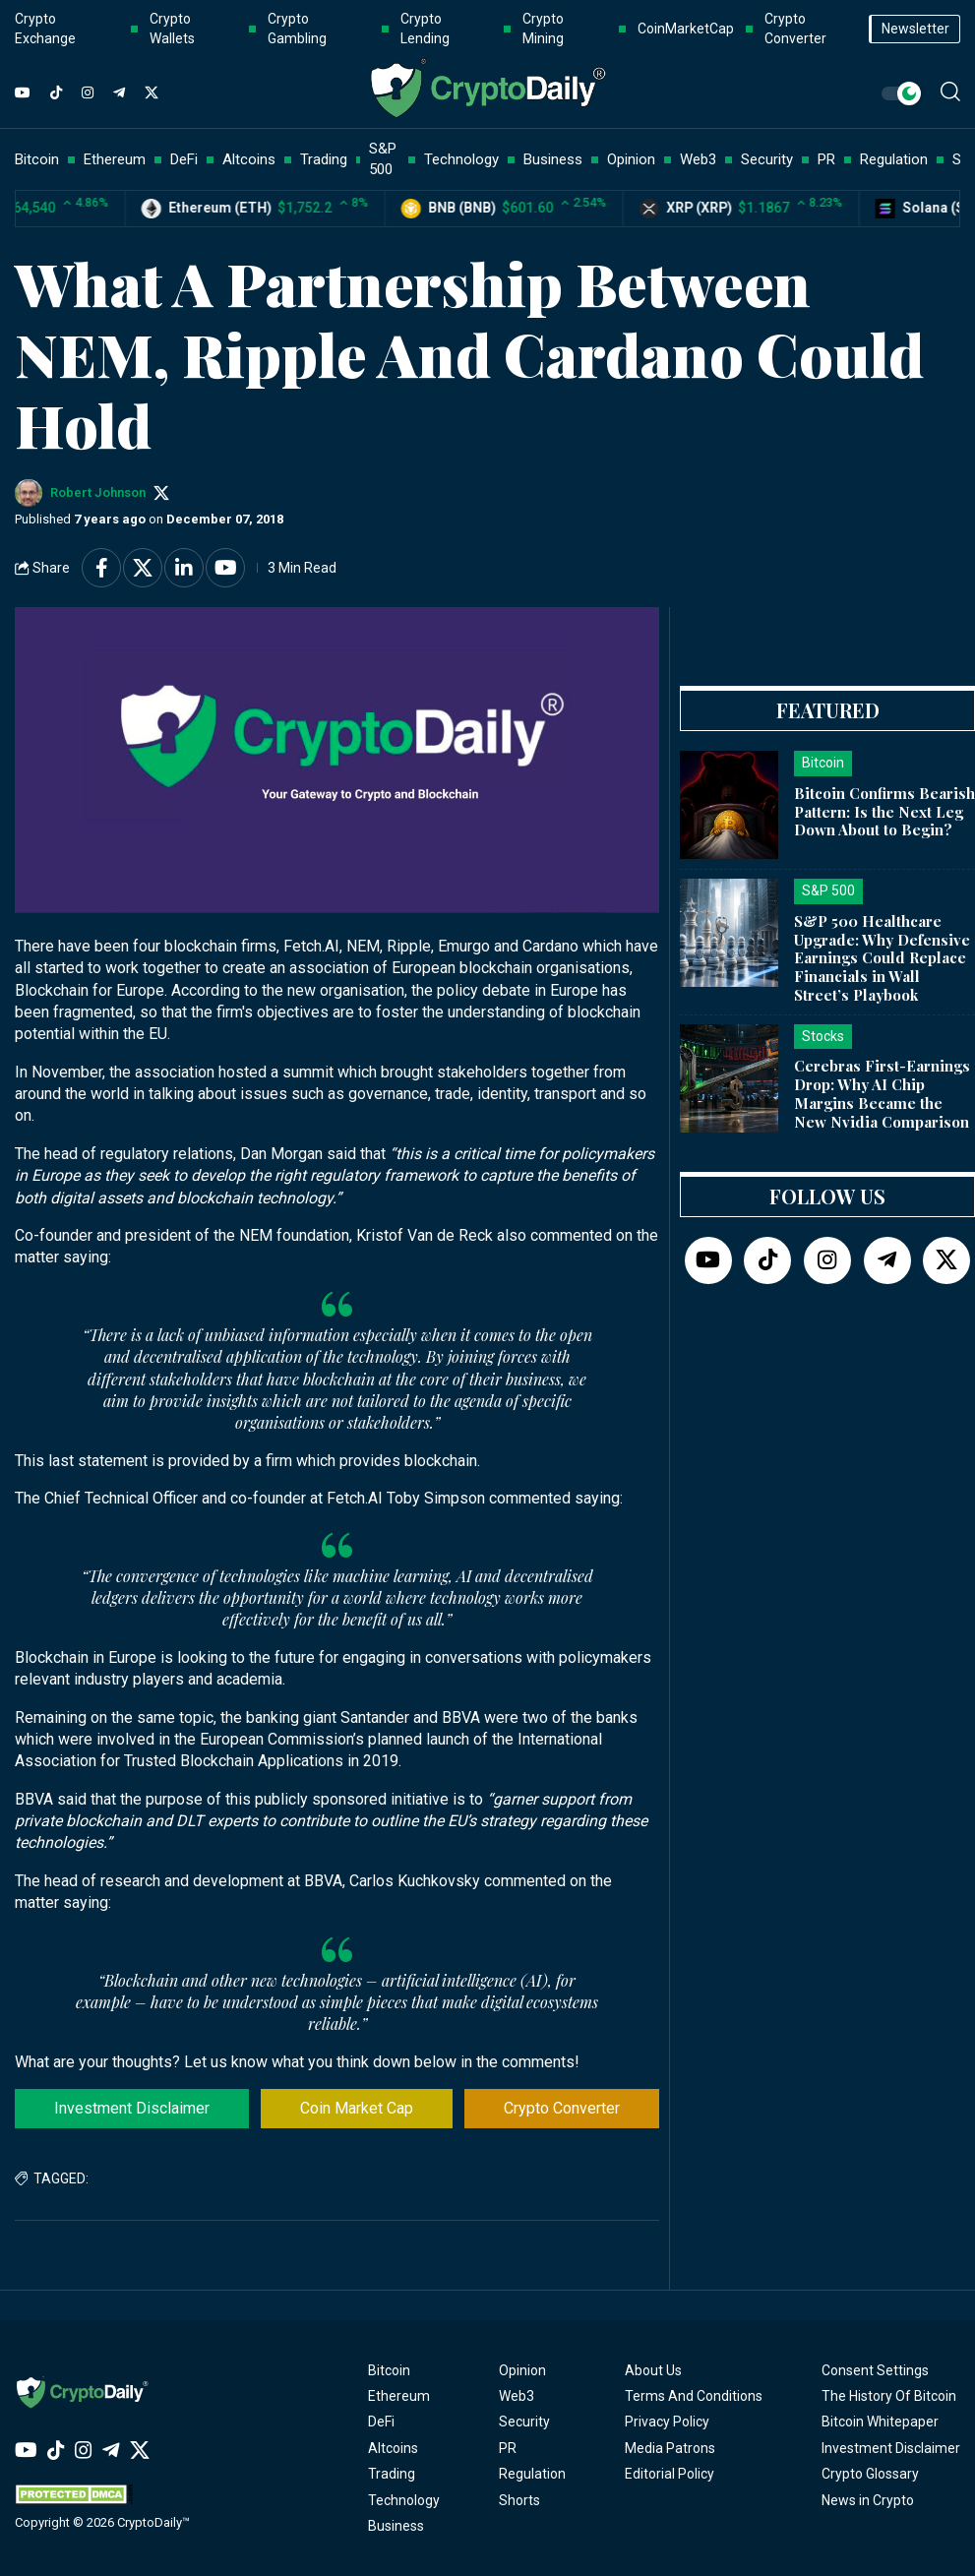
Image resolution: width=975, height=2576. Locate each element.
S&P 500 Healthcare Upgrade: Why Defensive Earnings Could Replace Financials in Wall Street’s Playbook (882, 958)
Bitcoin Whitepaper (880, 2421)
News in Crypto (868, 2500)
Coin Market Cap (356, 2108)
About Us (653, 2370)
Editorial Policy (669, 2474)
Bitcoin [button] (37, 159)
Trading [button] (323, 159)
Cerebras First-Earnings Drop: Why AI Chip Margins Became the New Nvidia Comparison (882, 1093)
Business (396, 2526)
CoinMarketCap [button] (686, 28)
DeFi (381, 2421)
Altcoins (393, 2448)
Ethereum (399, 2396)
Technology (404, 2500)
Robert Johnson (98, 492)
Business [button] (552, 159)
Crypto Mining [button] (543, 28)
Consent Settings (875, 2370)
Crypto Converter (562, 2108)
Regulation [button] (894, 159)
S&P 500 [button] (382, 159)
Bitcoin (389, 2370)
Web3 (516, 2396)
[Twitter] (151, 93)
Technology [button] (461, 159)
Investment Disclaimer (132, 2108)
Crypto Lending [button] (425, 28)
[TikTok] (56, 93)
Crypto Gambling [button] (297, 28)
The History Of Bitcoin (889, 2396)
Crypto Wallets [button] (172, 28)
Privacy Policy (667, 2421)
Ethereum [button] (115, 159)
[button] (950, 91)
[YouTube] (22, 93)
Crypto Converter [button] (795, 28)
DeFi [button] (184, 159)
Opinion (522, 2370)
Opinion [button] (631, 159)
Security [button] (767, 159)
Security (524, 2421)
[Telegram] (119, 93)
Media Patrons (670, 2448)
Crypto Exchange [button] (45, 28)
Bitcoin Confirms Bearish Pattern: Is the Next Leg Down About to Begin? (884, 811)
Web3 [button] (698, 159)
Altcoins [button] (248, 159)
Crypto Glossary (870, 2474)
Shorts (519, 2500)
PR (508, 2448)
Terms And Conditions (693, 2396)
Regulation (532, 2474)
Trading (391, 2474)
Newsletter (915, 28)
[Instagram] (87, 93)
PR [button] (826, 159)
